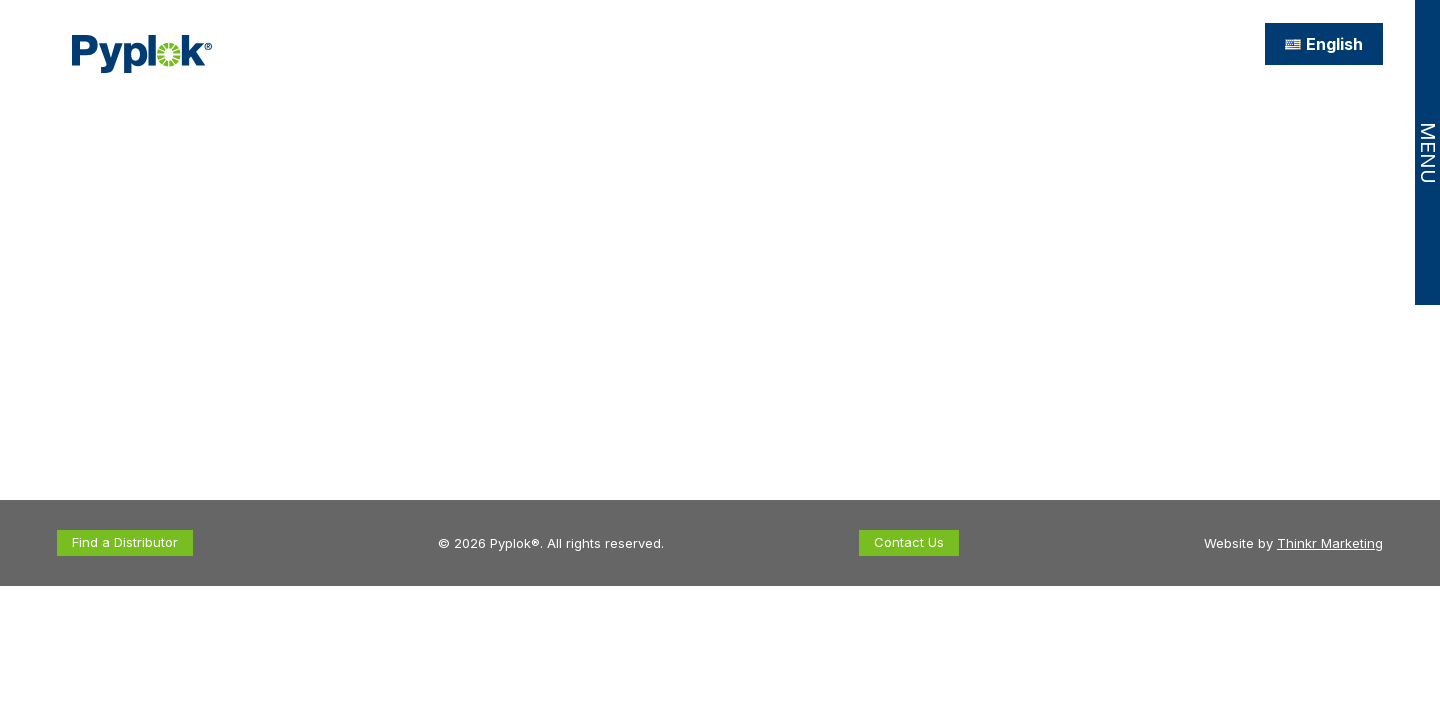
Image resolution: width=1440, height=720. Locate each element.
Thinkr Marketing (1330, 543)
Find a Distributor (125, 542)
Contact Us (909, 542)
